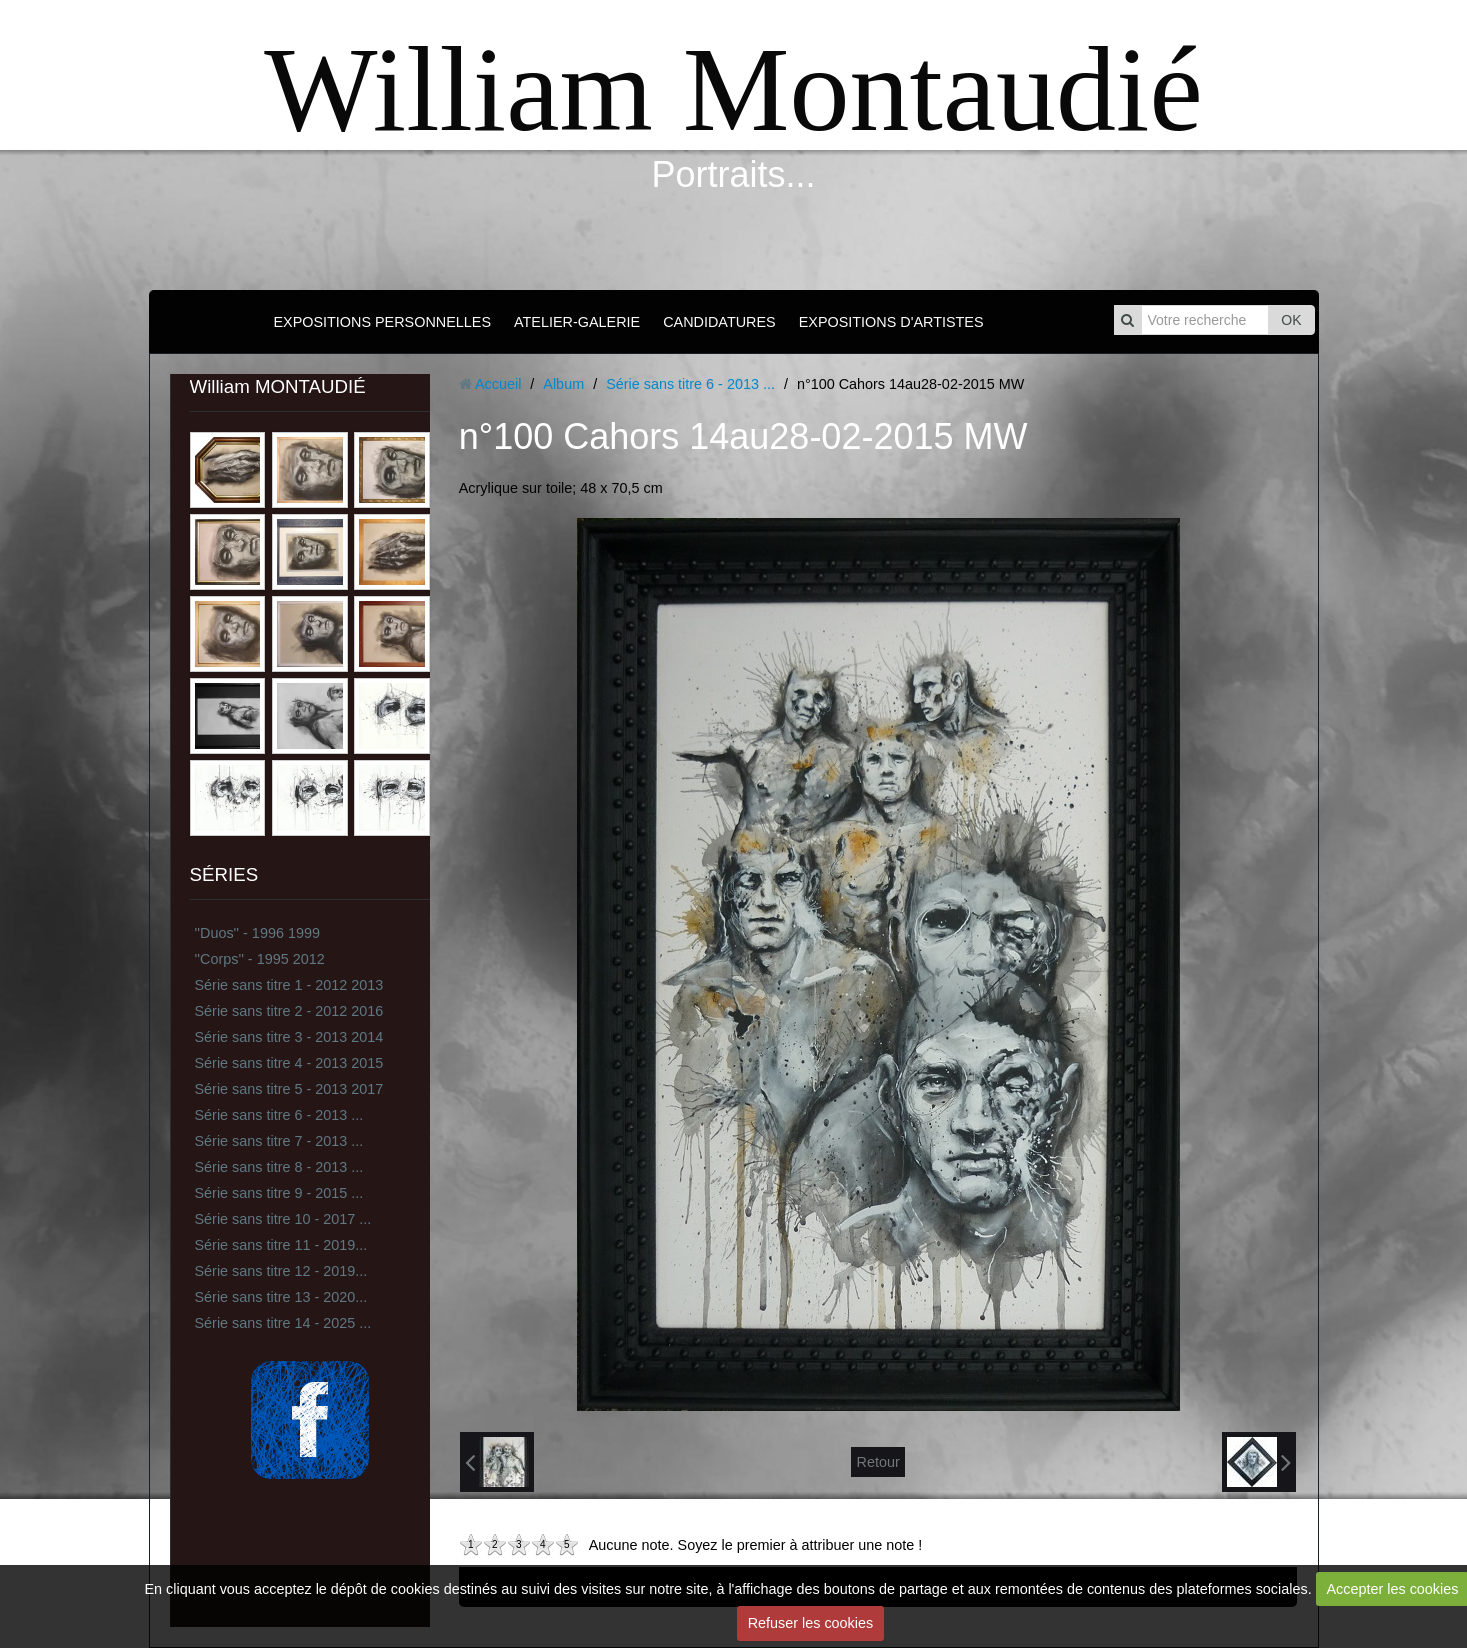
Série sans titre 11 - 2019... (281, 1245)
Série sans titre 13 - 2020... (281, 1297)
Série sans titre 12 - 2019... (281, 1271)
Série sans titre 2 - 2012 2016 (289, 1011)
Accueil (498, 384)
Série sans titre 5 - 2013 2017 (289, 1089)
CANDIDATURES (719, 322)
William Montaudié (733, 89)
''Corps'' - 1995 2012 (260, 959)
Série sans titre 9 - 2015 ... (279, 1193)
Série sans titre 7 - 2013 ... (279, 1141)
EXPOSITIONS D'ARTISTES (891, 322)
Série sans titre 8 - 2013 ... (279, 1167)
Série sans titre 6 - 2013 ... (279, 1115)
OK (1291, 320)
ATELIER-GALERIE (577, 322)
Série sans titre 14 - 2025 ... (283, 1323)
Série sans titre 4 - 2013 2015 (289, 1063)
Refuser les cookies (811, 1623)
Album (563, 384)
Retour (877, 1462)
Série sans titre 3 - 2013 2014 (289, 1037)
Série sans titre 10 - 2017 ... (283, 1219)
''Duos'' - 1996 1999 (257, 933)
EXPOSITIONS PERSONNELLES (382, 322)
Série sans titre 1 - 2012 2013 (289, 985)
